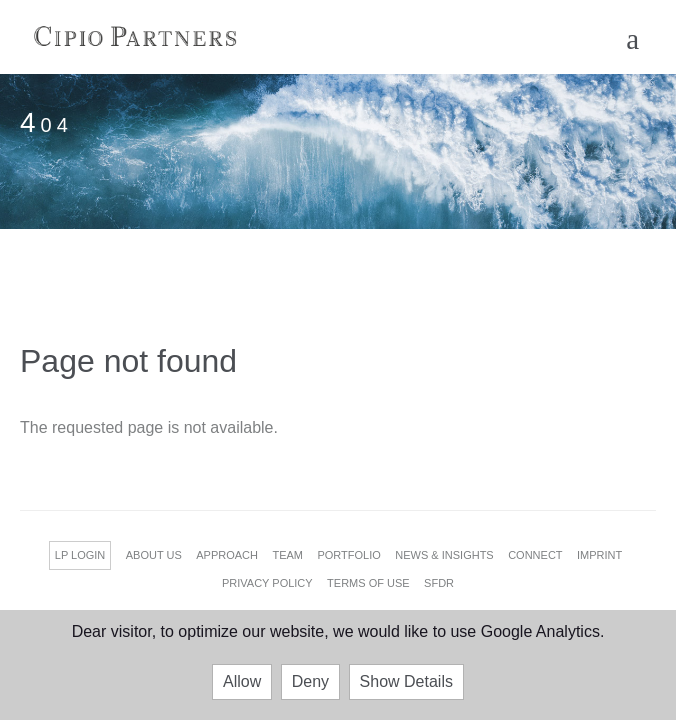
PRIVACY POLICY (267, 583)
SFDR (439, 583)
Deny (310, 681)
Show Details (406, 681)
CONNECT (535, 555)
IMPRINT (599, 555)
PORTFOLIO (348, 555)
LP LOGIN (80, 555)
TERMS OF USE (368, 583)
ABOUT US (154, 555)
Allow (242, 681)
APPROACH (227, 555)
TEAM (287, 555)
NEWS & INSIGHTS (444, 555)
